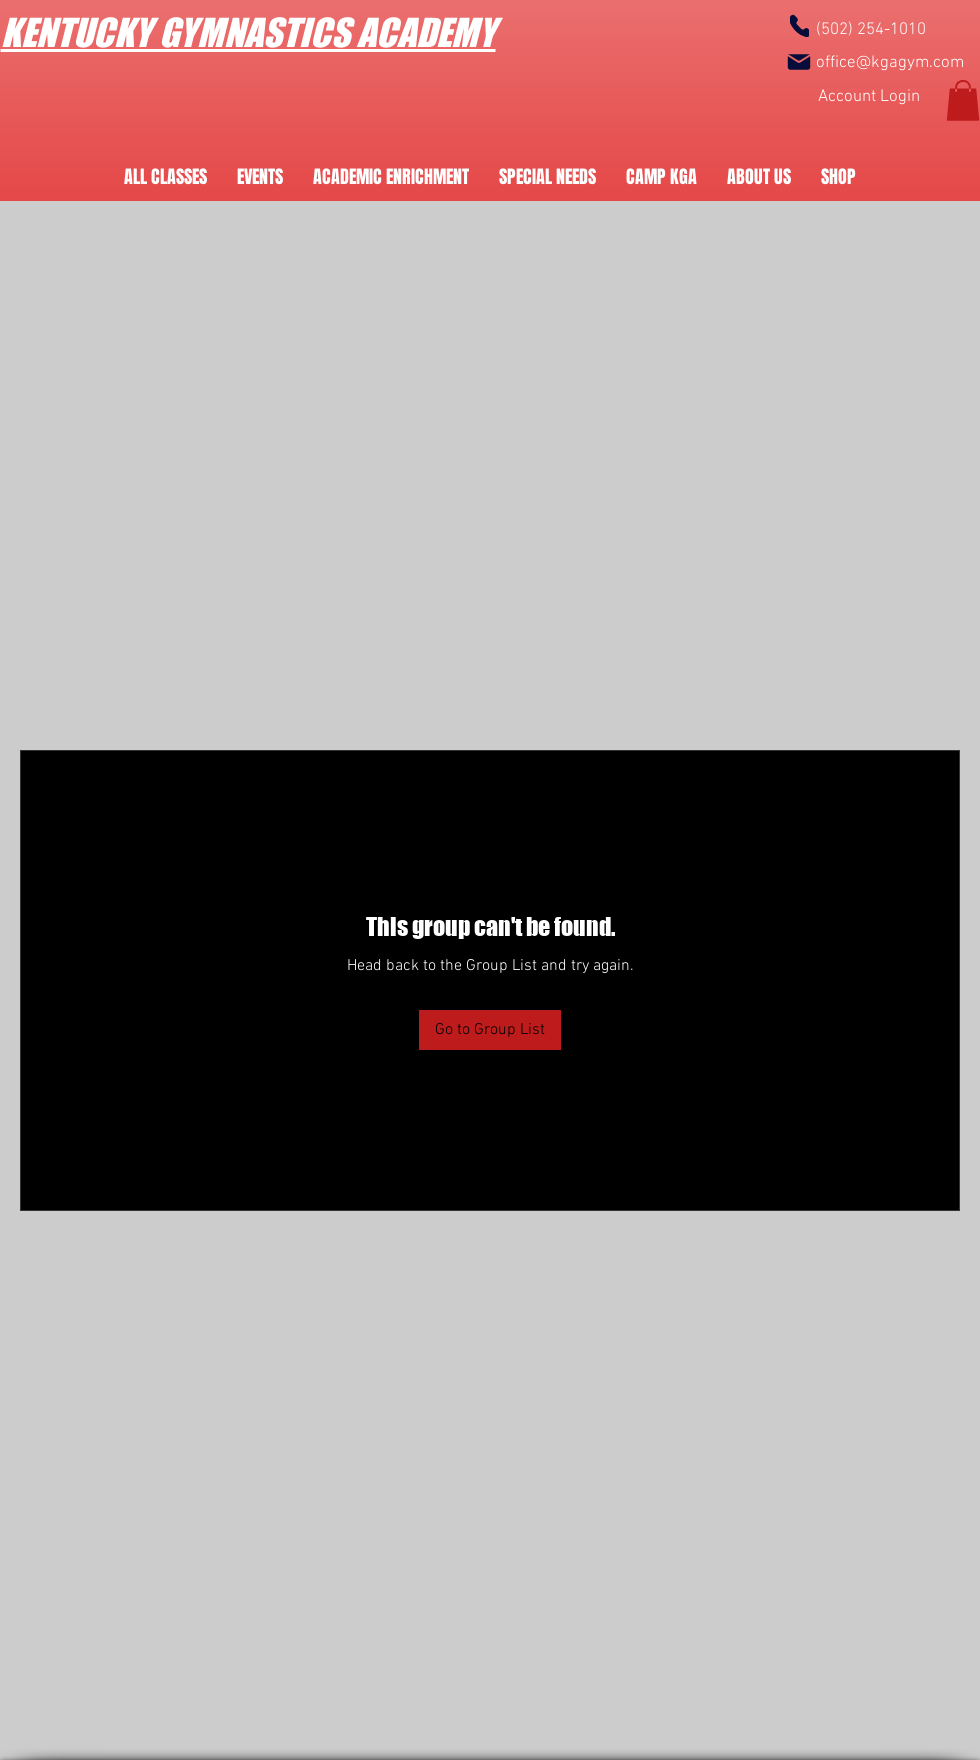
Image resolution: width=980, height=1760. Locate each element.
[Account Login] (869, 97)
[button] (963, 100)
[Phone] (799, 25)
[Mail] (799, 62)
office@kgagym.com (890, 63)
